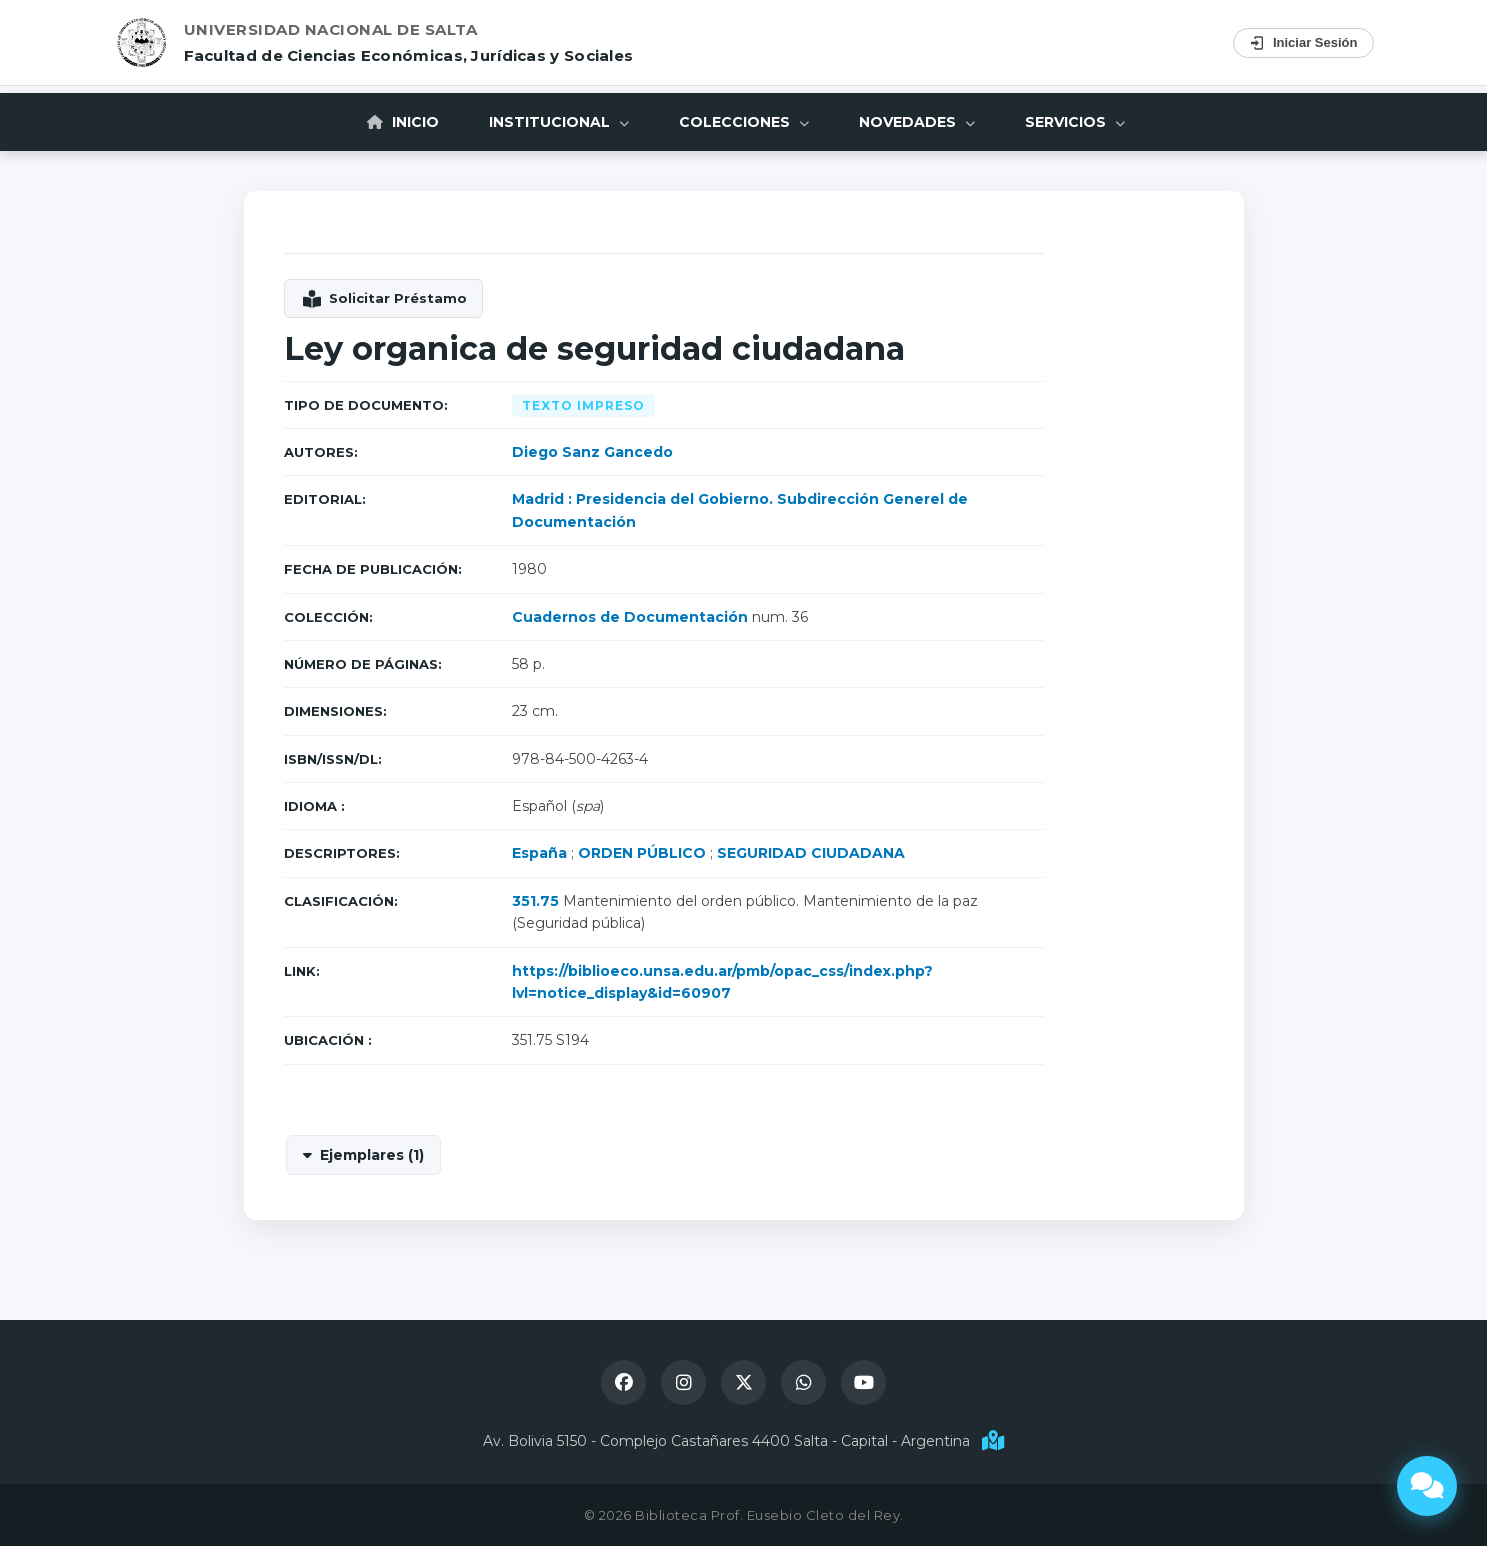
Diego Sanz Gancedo (592, 452)
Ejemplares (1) (372, 1155)
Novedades (917, 122)
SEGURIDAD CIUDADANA (811, 853)
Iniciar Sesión (1303, 43)
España (539, 853)
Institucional (559, 122)
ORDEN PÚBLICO (642, 853)
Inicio (403, 122)
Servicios (1075, 122)
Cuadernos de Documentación (630, 617)
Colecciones (744, 122)
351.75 (535, 901)
